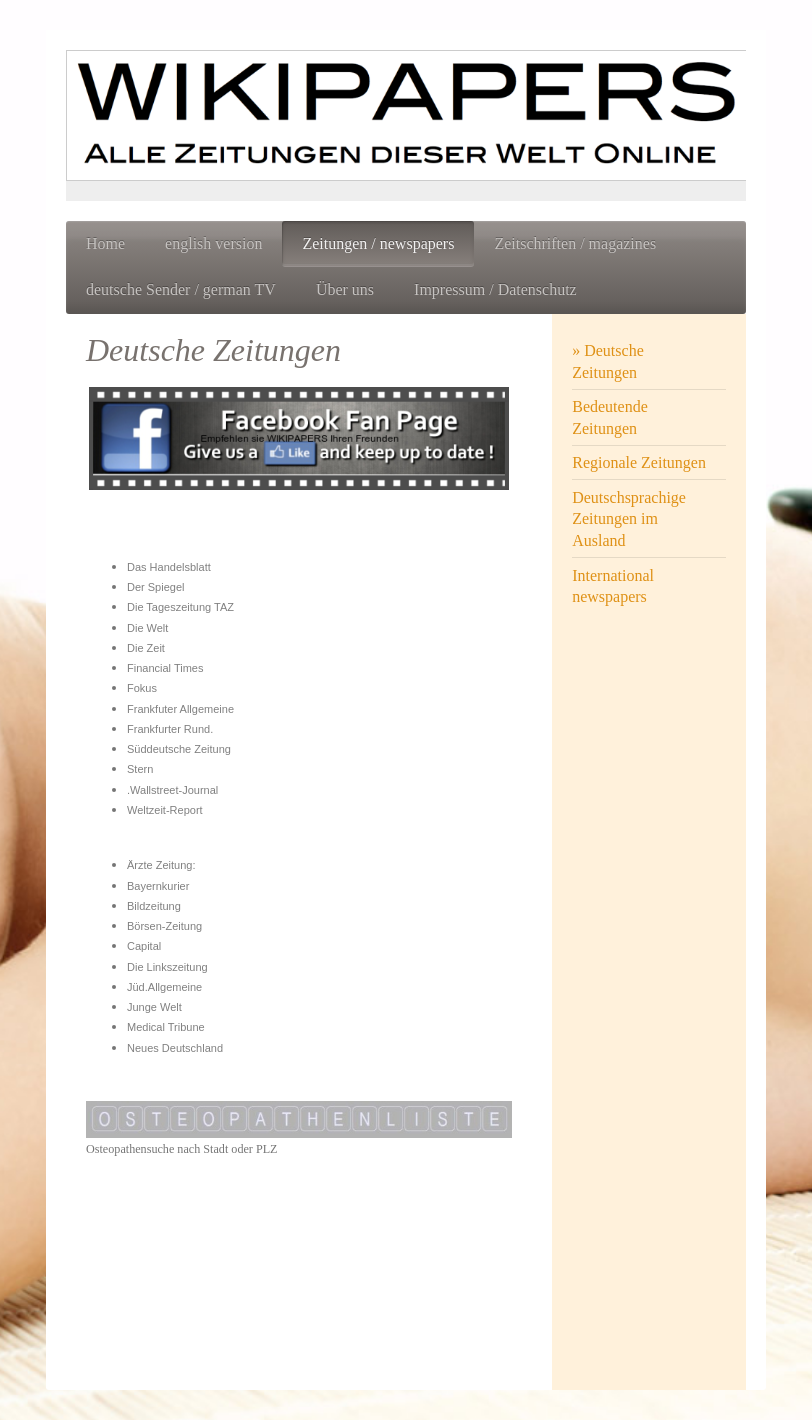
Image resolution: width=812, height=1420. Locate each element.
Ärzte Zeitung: (161, 865)
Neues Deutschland (175, 1048)
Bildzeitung (154, 906)
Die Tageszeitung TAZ (180, 607)
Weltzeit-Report (165, 810)
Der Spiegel (155, 587)
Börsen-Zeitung (164, 926)
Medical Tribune (166, 1027)
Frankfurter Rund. (170, 729)
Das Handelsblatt (169, 567)
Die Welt (147, 628)
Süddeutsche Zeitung (179, 749)
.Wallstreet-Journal (172, 790)
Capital (144, 946)
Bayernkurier (158, 886)
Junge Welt (154, 1007)
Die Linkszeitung (167, 967)
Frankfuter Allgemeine (180, 709)
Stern (140, 769)
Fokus (142, 688)
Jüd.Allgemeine (164, 987)
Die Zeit (146, 648)
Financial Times (165, 668)
